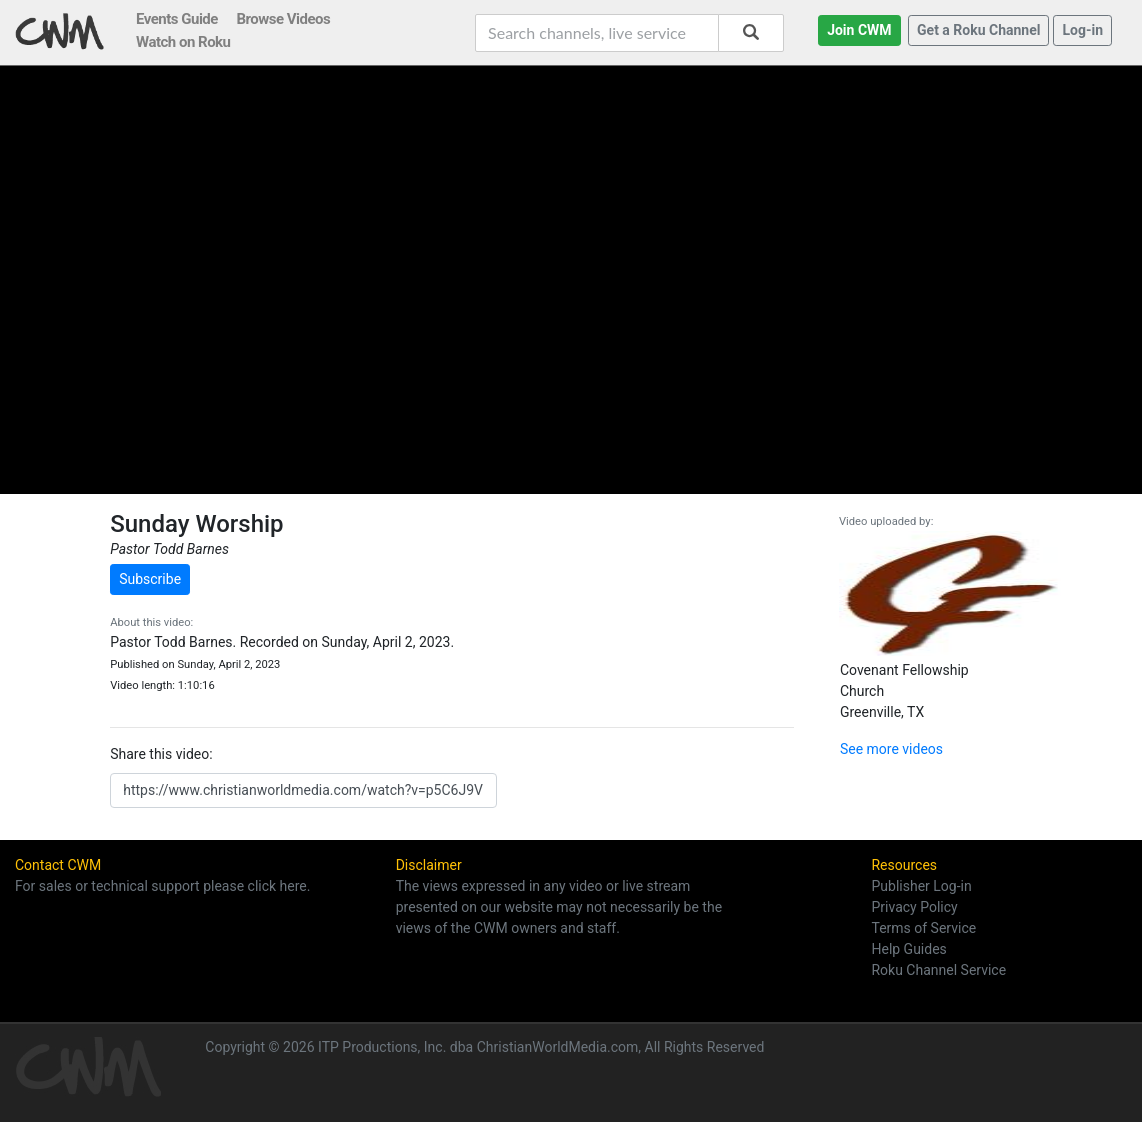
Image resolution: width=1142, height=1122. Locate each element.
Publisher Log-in (921, 886)
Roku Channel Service (938, 970)
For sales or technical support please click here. (162, 886)
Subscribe (150, 579)
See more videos (891, 749)
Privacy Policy (914, 907)
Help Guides (908, 949)
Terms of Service (923, 928)
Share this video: (161, 754)
